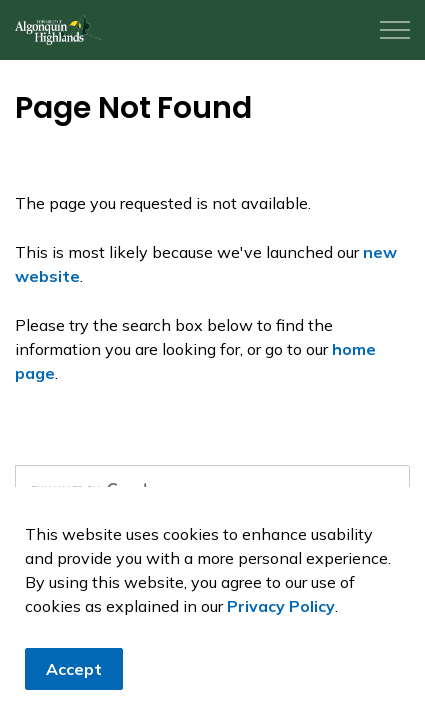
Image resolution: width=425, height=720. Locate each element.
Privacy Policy (281, 606)
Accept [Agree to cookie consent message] (74, 669)
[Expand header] (395, 30)
